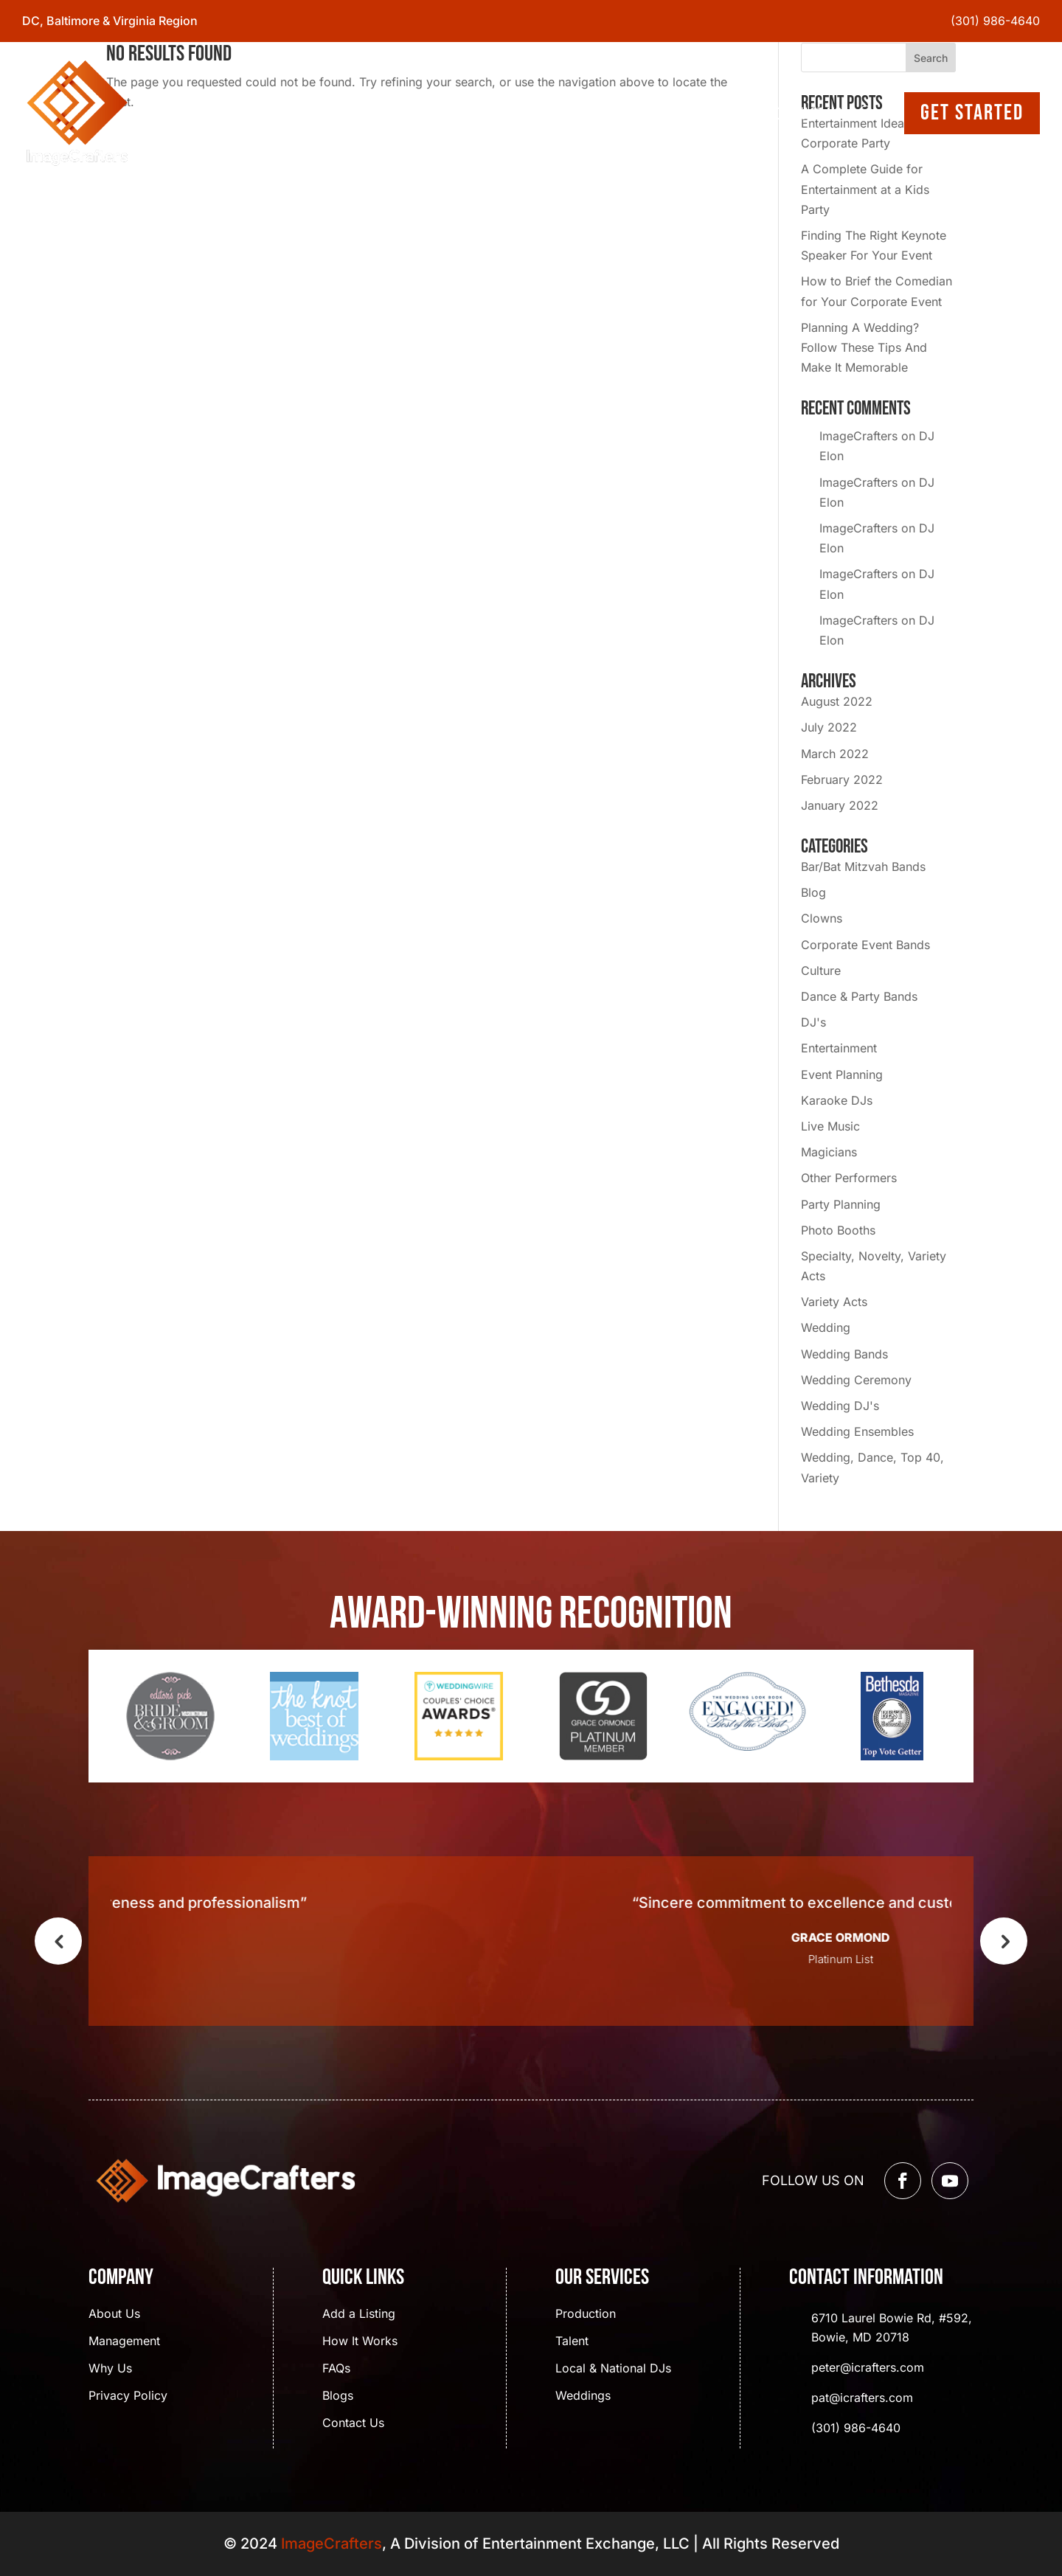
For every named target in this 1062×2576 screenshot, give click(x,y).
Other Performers (849, 1177)
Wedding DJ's (840, 1405)
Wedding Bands (844, 1354)
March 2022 (835, 753)
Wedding (825, 1327)
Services (547, 113)
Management (124, 2342)
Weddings (583, 2396)
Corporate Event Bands (865, 944)
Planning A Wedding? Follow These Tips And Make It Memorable (864, 347)
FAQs (336, 2369)
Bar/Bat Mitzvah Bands (863, 866)
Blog (813, 892)
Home (407, 113)
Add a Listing (358, 2314)
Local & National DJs (613, 2369)
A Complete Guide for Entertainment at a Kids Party (865, 189)
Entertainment (839, 1048)
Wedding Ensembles (857, 1431)
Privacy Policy (127, 2396)
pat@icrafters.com (862, 2397)
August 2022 (836, 701)
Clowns (821, 918)
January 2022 (839, 805)
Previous (58, 1941)
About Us (472, 113)
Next (1003, 1941)
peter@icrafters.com (867, 2367)
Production (585, 2314)
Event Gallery (709, 113)
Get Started (972, 113)
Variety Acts (834, 1301)
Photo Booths (838, 1230)
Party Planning (841, 1204)
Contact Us (807, 113)
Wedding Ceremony (856, 1379)
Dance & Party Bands (859, 996)
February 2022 (842, 779)
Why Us (110, 2369)
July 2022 (829, 727)
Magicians (829, 1152)
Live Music (830, 1126)
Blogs (626, 113)
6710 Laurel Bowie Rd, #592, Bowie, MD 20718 (891, 2327)
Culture (821, 970)
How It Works (360, 2342)
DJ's (813, 1022)
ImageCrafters (858, 435)
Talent (572, 2342)
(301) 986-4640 (995, 20)
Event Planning (842, 1074)
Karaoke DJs (836, 1100)
